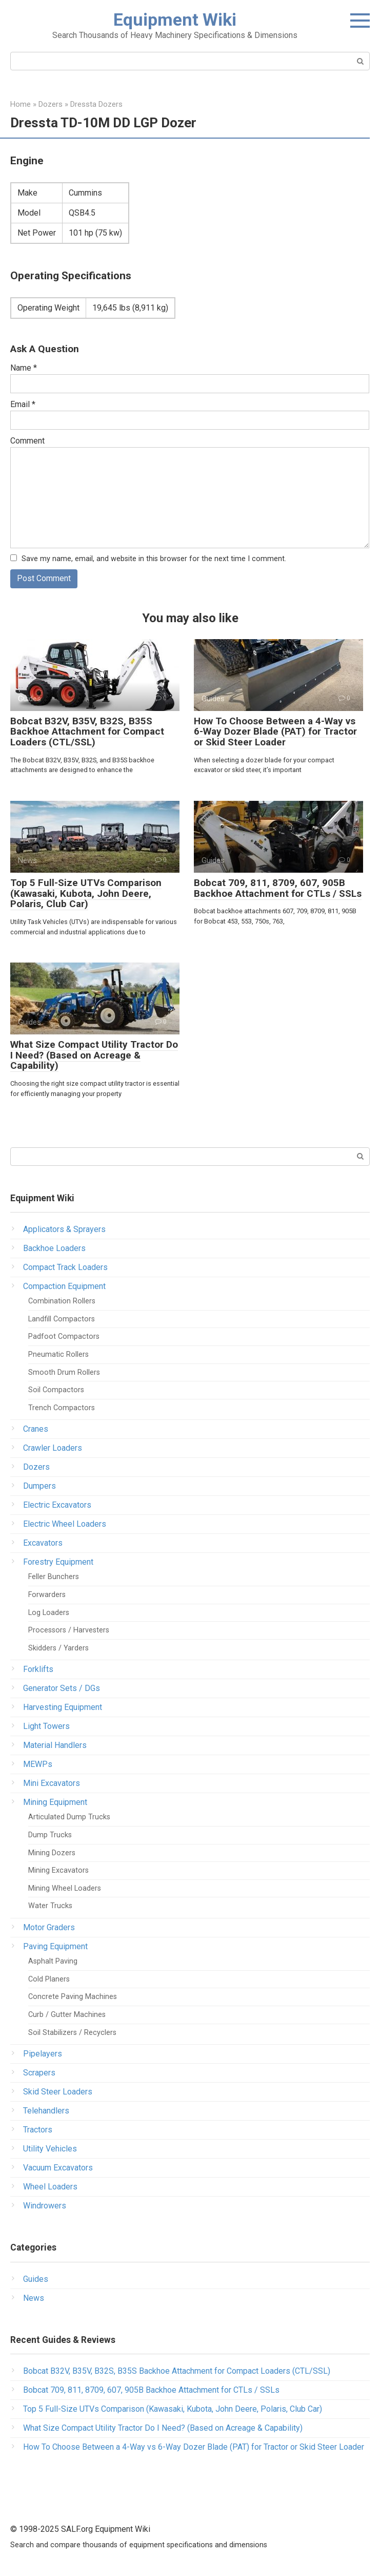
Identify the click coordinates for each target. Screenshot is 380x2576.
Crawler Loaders (52, 1448)
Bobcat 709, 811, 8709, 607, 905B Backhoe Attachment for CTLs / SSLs (278, 888)
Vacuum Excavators (58, 2168)
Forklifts (38, 1670)
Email (22, 404)
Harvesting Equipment (62, 1708)
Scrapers (39, 2073)
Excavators (43, 1543)
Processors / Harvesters (68, 1630)
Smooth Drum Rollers (64, 1372)
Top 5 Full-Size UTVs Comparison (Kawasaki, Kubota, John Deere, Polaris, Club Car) (86, 893)
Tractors (37, 2130)
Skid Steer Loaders (57, 2092)
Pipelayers (42, 2054)
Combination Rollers (61, 1301)
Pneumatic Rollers (58, 1354)
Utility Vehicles (50, 2149)
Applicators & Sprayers (64, 1230)
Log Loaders (48, 1612)
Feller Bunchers (53, 1577)
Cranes (35, 1429)
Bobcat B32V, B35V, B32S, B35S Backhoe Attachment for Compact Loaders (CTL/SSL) (87, 731)
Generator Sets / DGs (61, 1689)
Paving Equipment (55, 1947)
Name (23, 368)
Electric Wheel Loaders (64, 1524)
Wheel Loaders (50, 2187)
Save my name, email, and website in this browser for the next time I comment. (154, 558)
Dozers (36, 1467)
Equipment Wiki (174, 19)
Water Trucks (50, 1906)
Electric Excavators (57, 1505)
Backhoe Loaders (54, 1249)
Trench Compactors (61, 1408)
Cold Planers (49, 1979)
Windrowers (44, 2206)
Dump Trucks (50, 1835)
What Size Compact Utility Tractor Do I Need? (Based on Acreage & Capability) (94, 1055)
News (33, 2298)
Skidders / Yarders (58, 1648)
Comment (27, 441)
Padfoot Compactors (63, 1337)
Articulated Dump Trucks (69, 1817)
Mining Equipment (55, 1803)
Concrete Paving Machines (72, 1997)
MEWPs (37, 1765)
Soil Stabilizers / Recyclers (72, 2032)
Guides (35, 2279)
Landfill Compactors (61, 1319)
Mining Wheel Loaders (64, 1888)
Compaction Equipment (64, 1287)
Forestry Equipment (58, 1562)
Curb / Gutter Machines (67, 2014)
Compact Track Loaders (65, 1268)
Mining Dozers (51, 1853)
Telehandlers (46, 2111)
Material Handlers (55, 1746)
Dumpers (39, 1486)
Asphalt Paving (52, 1961)
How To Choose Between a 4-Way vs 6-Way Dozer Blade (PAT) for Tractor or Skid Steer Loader (275, 731)
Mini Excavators (51, 1784)
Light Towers (46, 1727)
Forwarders (47, 1594)
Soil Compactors (56, 1390)
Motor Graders (49, 1928)
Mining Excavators (58, 1871)
